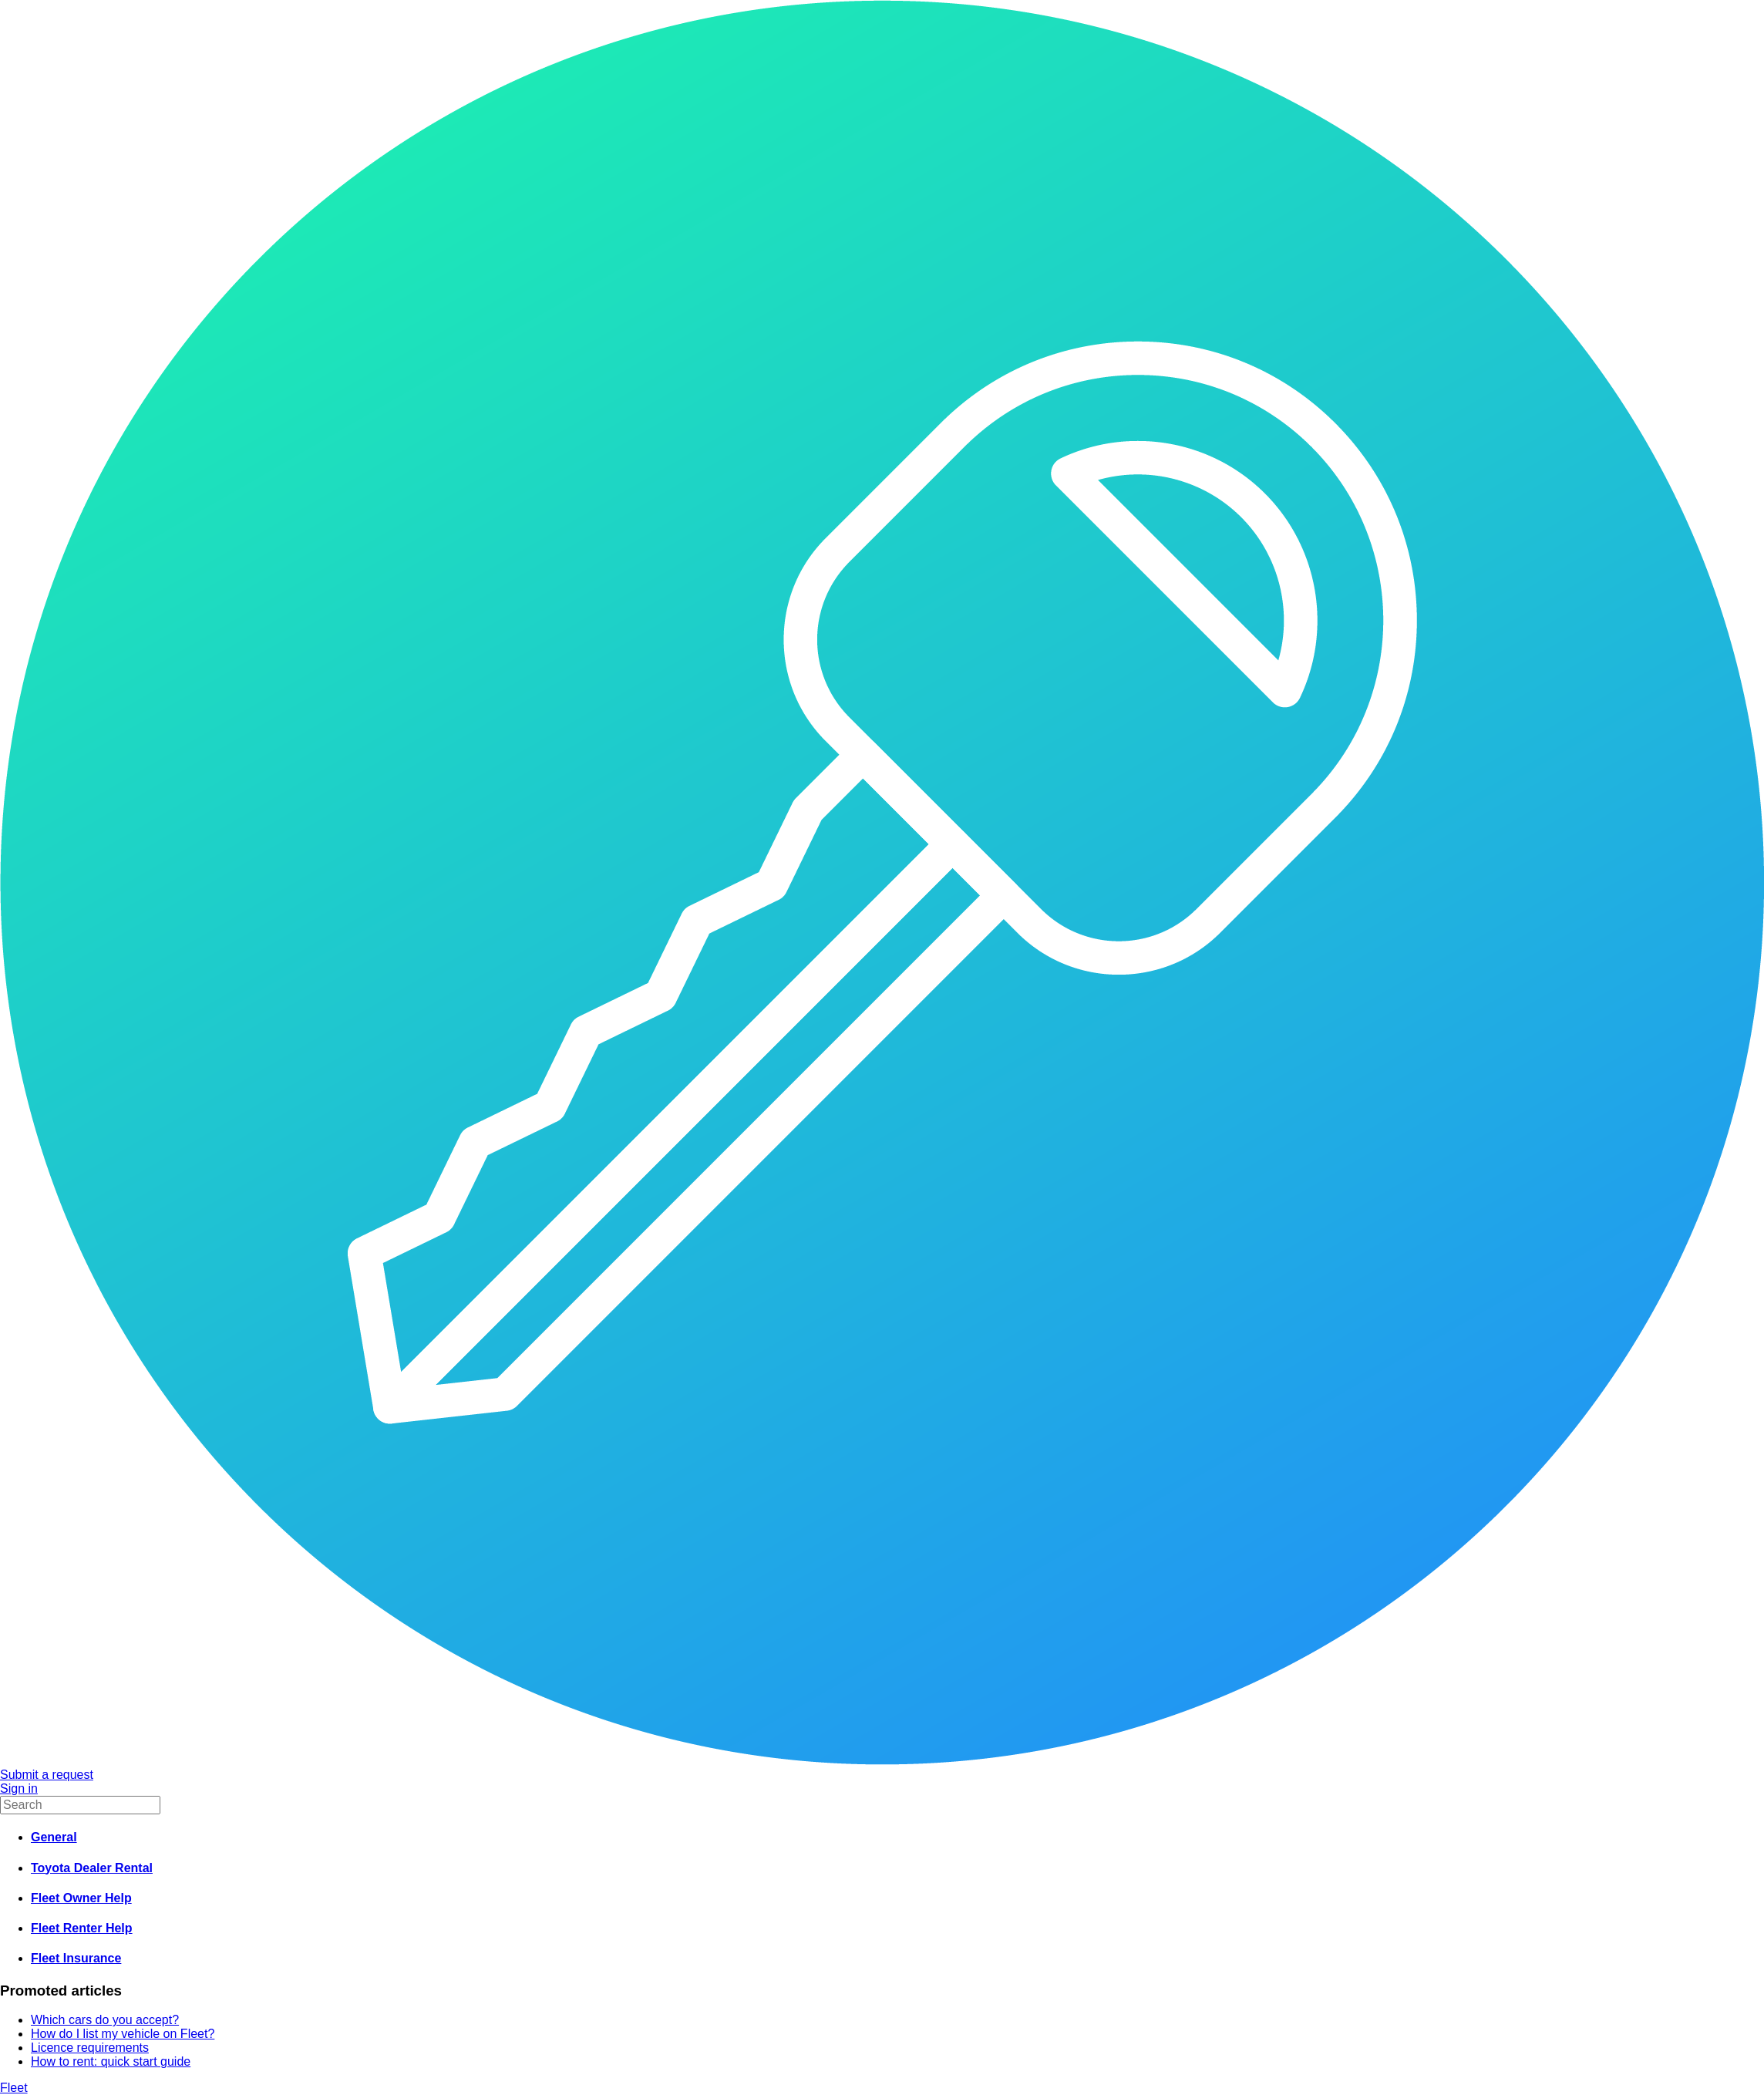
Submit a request (46, 1774)
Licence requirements (90, 2047)
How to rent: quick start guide (110, 2061)
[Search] (80, 1805)
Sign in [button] (19, 1788)
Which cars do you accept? (105, 2019)
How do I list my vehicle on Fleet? (122, 2033)
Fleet (14, 2087)
